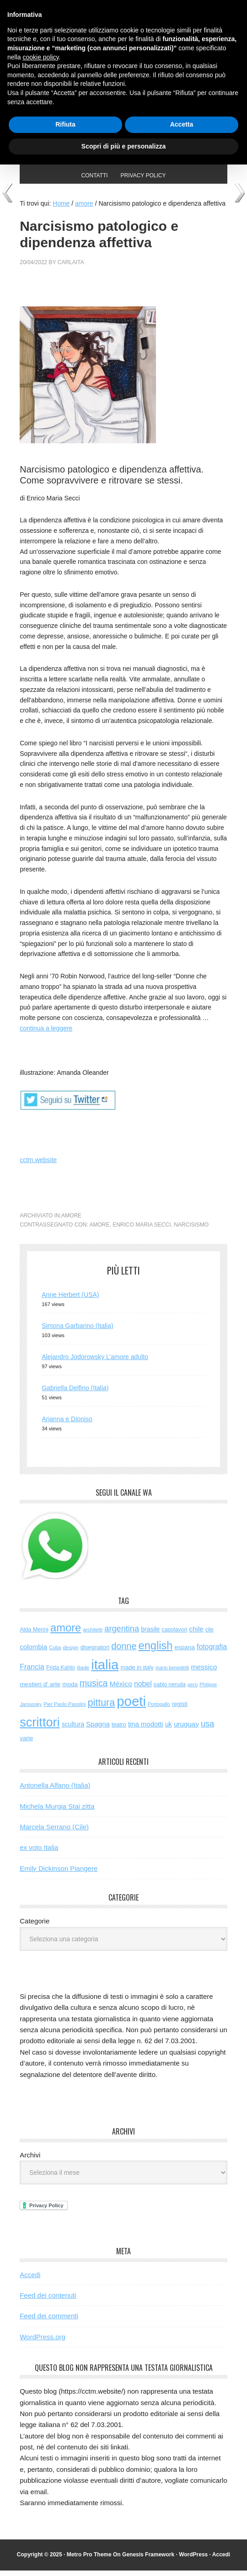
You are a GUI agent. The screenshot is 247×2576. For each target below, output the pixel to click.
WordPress (193, 2560)
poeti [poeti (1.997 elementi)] (131, 1706)
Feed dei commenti (49, 2321)
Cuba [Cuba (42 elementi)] (55, 1653)
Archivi (30, 2160)
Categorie (34, 1926)
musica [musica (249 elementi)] (93, 1689)
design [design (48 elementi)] (70, 1653)
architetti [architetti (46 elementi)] (92, 1635)
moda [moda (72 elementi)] (70, 1689)
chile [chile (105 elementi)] (196, 1634)
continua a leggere (46, 1033)
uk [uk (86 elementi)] (168, 1729)
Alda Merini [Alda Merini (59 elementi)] (34, 1635)
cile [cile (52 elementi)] (209, 1635)
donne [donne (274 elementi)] (123, 1652)
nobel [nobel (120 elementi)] (143, 1689)
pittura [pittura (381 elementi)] (101, 1708)
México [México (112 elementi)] (121, 1689)
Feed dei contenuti (48, 2301)
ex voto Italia (39, 1853)
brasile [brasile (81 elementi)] (150, 1634)
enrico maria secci (142, 1230)
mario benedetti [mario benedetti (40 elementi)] (172, 1673)
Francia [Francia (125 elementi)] (32, 1672)
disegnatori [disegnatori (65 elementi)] (95, 1652)
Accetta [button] (181, 124)
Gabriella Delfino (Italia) (75, 1393)
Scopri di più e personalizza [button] (123, 146)
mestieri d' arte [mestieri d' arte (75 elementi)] (40, 1689)
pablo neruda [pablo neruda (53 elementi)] (170, 1690)
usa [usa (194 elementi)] (207, 1729)
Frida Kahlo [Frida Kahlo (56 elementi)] (60, 1673)
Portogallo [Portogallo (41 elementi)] (159, 1709)
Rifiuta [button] (65, 124)
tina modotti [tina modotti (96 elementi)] (145, 1729)
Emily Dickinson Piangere (58, 1874)
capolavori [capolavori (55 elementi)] (175, 1635)
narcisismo (191, 1230)
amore (71, 1221)
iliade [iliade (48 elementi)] (83, 1673)
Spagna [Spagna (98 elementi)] (98, 1729)
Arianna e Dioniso (67, 1424)
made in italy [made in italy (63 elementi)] (136, 1672)
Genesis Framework (148, 2560)
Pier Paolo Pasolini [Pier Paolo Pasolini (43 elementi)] (64, 1709)
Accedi (30, 2280)
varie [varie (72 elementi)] (26, 1743)
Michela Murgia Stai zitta (57, 1812)
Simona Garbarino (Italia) (77, 1331)
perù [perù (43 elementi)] (193, 1690)
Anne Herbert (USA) (70, 1300)
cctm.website (38, 1165)
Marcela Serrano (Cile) (54, 1832)
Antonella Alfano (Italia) (55, 1791)
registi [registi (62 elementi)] (180, 1709)
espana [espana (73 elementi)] (184, 1652)
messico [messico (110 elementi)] (204, 1672)
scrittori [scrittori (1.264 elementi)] (39, 1728)
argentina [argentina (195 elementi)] (121, 1634)
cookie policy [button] (40, 57)
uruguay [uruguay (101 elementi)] (186, 1729)
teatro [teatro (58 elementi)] (119, 1730)
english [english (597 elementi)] (156, 1651)
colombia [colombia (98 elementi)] (33, 1652)
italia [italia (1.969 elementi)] (104, 1670)
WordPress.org (42, 2342)
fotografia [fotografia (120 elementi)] (212, 1652)
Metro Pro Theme (89, 2560)
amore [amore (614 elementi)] (65, 1633)
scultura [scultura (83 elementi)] (73, 1729)
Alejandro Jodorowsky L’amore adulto (95, 1362)
